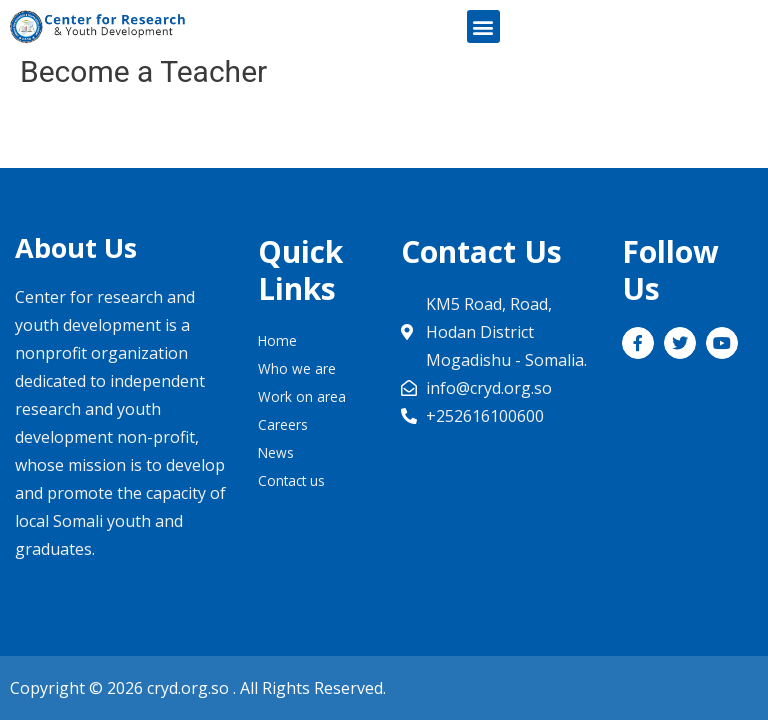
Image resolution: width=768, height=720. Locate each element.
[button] (483, 26)
